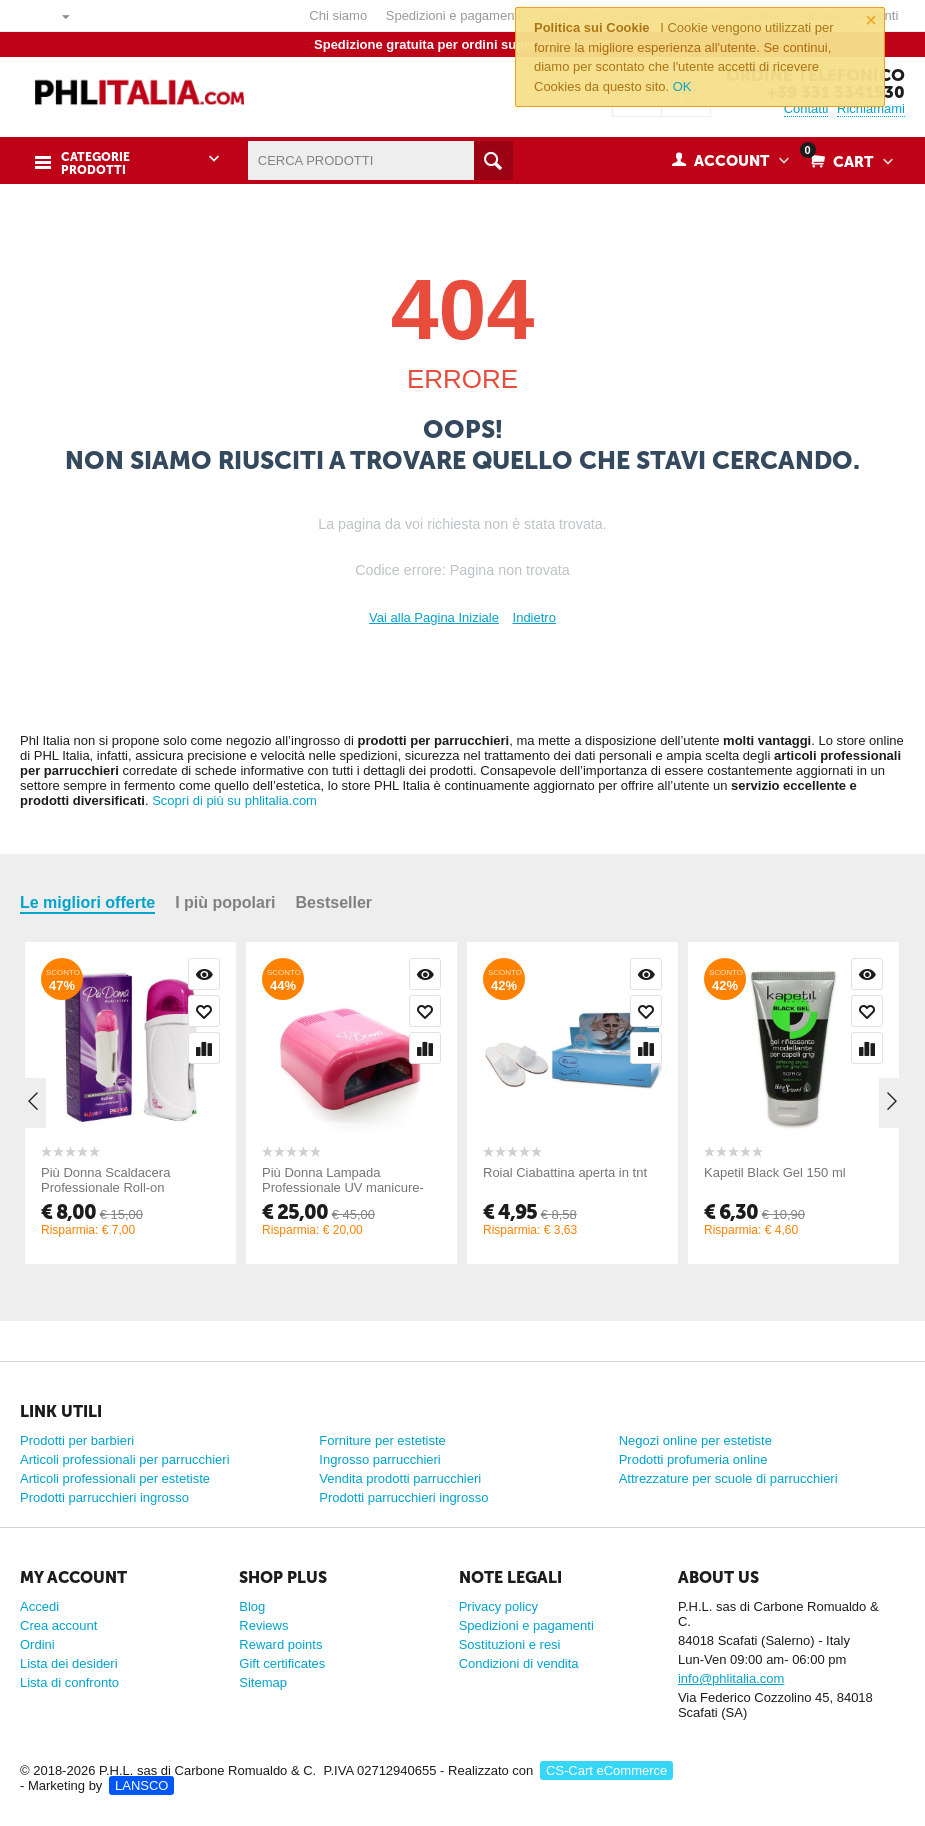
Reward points (280, 1644)
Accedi (39, 1606)
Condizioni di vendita (519, 1663)
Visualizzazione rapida (204, 974)
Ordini (37, 1644)
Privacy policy (498, 1606)
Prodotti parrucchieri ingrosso (104, 1497)
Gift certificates (282, 1663)
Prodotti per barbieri (77, 1440)
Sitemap (263, 1682)
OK (682, 86)
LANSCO (141, 1785)
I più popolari (225, 902)
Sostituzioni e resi (510, 1644)
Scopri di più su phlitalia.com (234, 800)
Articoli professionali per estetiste (115, 1478)
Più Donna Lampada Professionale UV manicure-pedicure (343, 1187)
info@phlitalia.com (731, 1678)
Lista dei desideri (69, 1663)
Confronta (204, 1048)
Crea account (58, 1625)
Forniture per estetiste (382, 1440)
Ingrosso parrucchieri (379, 1459)
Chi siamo (338, 15)
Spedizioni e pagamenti (453, 15)
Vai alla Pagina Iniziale (434, 617)
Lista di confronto (69, 1682)
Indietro (534, 617)
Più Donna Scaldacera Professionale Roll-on (105, 1180)
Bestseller (334, 902)
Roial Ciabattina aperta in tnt (565, 1172)
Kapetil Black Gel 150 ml (775, 1172)
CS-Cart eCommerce (606, 1770)
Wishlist (204, 1011)
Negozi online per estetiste (695, 1440)
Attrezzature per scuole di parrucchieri (728, 1478)
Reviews (263, 1625)
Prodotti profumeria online (693, 1459)
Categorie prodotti (94, 162)
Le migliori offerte (87, 902)
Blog (252, 1606)
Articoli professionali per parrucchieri (125, 1459)
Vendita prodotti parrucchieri (400, 1478)
